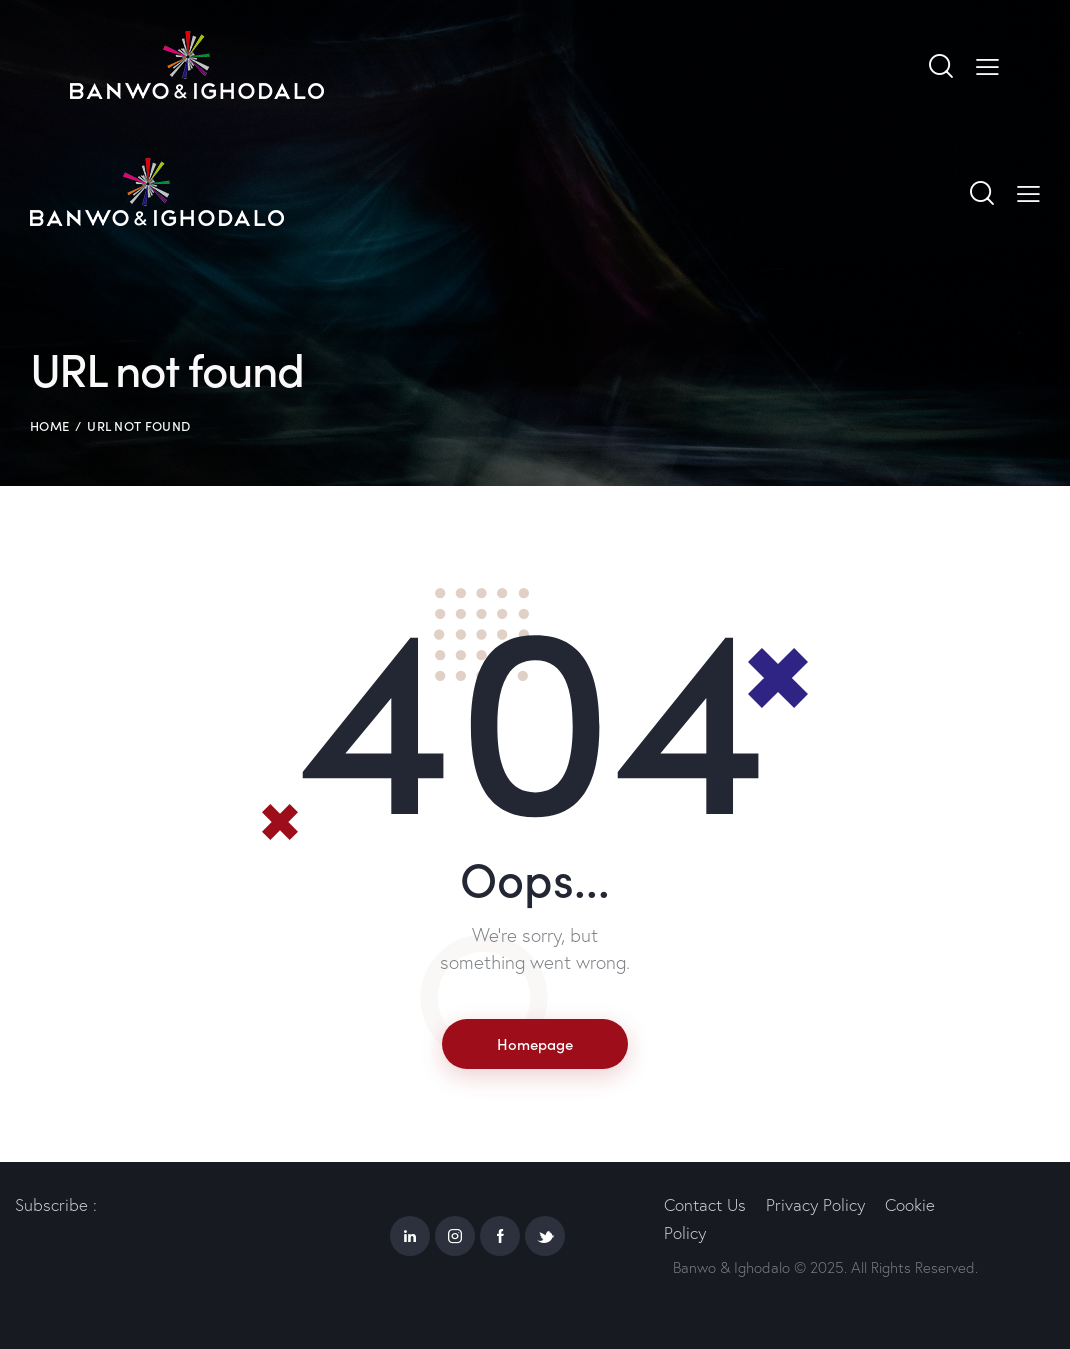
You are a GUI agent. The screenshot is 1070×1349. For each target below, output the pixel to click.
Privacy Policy (815, 1204)
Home (49, 425)
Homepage (535, 1043)
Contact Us (705, 1204)
